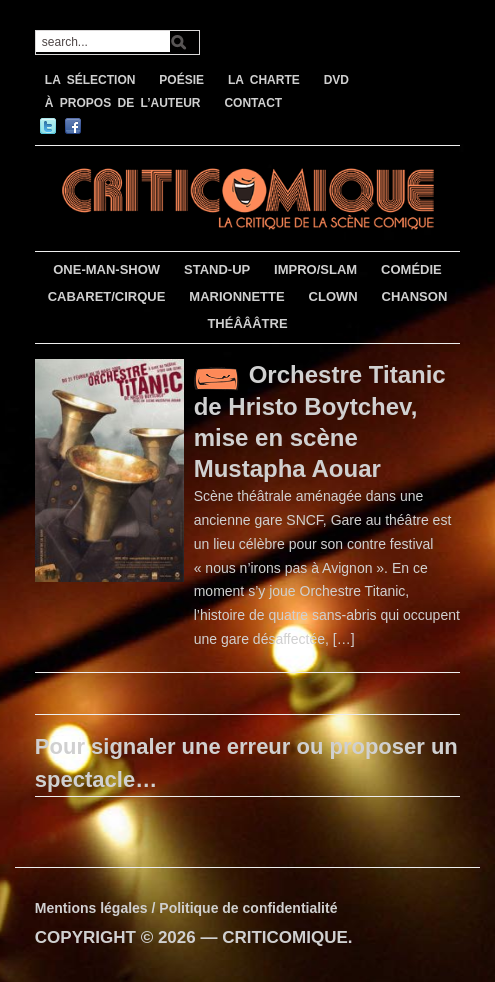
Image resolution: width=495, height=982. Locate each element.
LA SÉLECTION (90, 80)
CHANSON (415, 296)
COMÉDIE (411, 269)
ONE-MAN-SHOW (106, 269)
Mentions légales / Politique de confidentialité (186, 908)
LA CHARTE (264, 80)
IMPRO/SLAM (315, 269)
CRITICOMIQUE (285, 937)
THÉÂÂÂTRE (247, 323)
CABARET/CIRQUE (107, 296)
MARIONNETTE (236, 296)
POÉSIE (181, 80)
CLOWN (333, 296)
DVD (336, 80)
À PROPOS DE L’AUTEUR (123, 103)
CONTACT (253, 103)
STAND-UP (217, 269)
